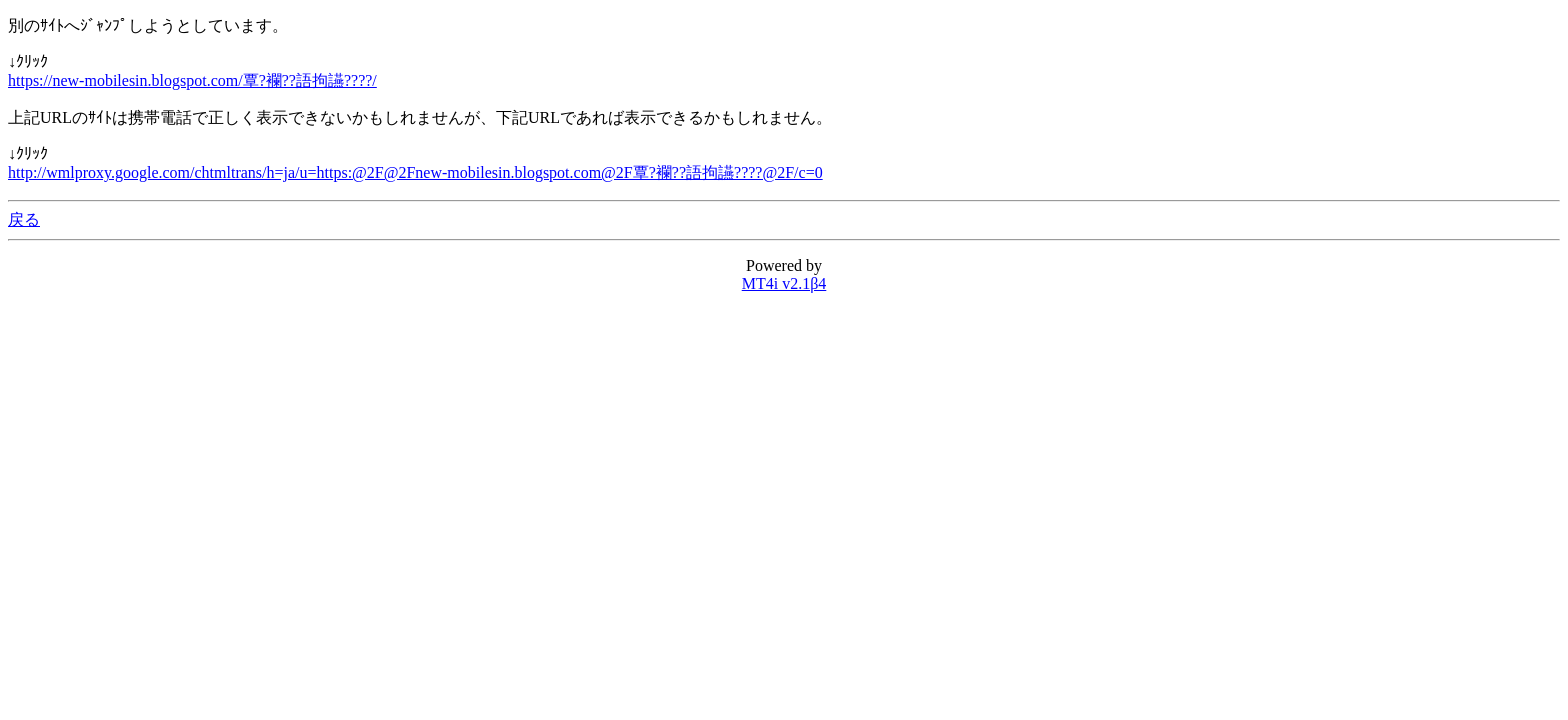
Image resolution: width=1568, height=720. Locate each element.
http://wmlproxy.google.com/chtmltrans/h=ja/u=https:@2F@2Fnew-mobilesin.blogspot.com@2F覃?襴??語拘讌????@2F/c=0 (415, 172)
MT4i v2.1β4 (784, 283)
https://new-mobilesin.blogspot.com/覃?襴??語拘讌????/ (192, 80)
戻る (24, 219)
